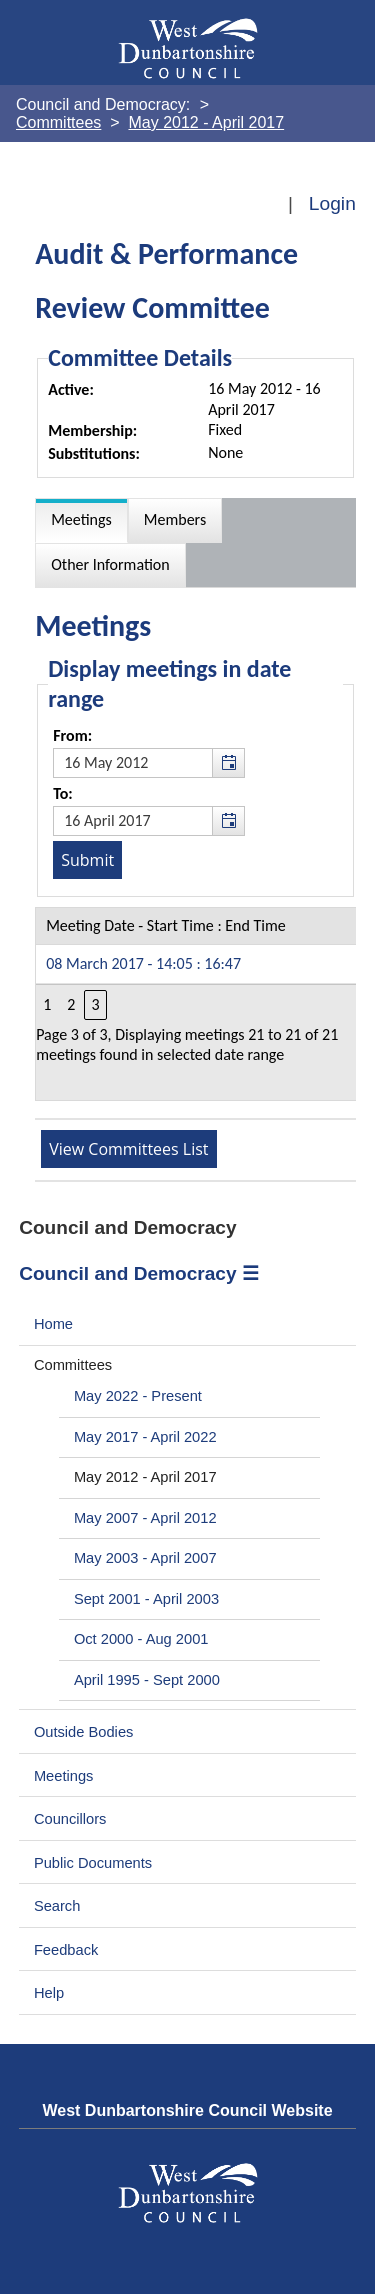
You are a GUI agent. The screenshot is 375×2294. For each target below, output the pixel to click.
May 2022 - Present (138, 1396)
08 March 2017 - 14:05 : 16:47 (143, 963)
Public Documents (93, 1863)
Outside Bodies (84, 1732)
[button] (228, 763)
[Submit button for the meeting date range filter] (87, 860)
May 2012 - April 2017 (145, 1477)
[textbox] (149, 763)
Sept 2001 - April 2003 (146, 1599)
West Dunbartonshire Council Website (187, 2110)
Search (57, 1906)
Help (49, 1993)
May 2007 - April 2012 (145, 1518)
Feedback (66, 1950)
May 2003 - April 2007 (145, 1558)
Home (53, 1324)
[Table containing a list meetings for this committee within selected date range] (196, 1004)
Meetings (64, 1776)
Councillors (70, 1819)
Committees (73, 1365)
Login (332, 203)
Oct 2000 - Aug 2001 (141, 1639)
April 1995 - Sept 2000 (147, 1680)
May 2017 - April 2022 (145, 1437)
